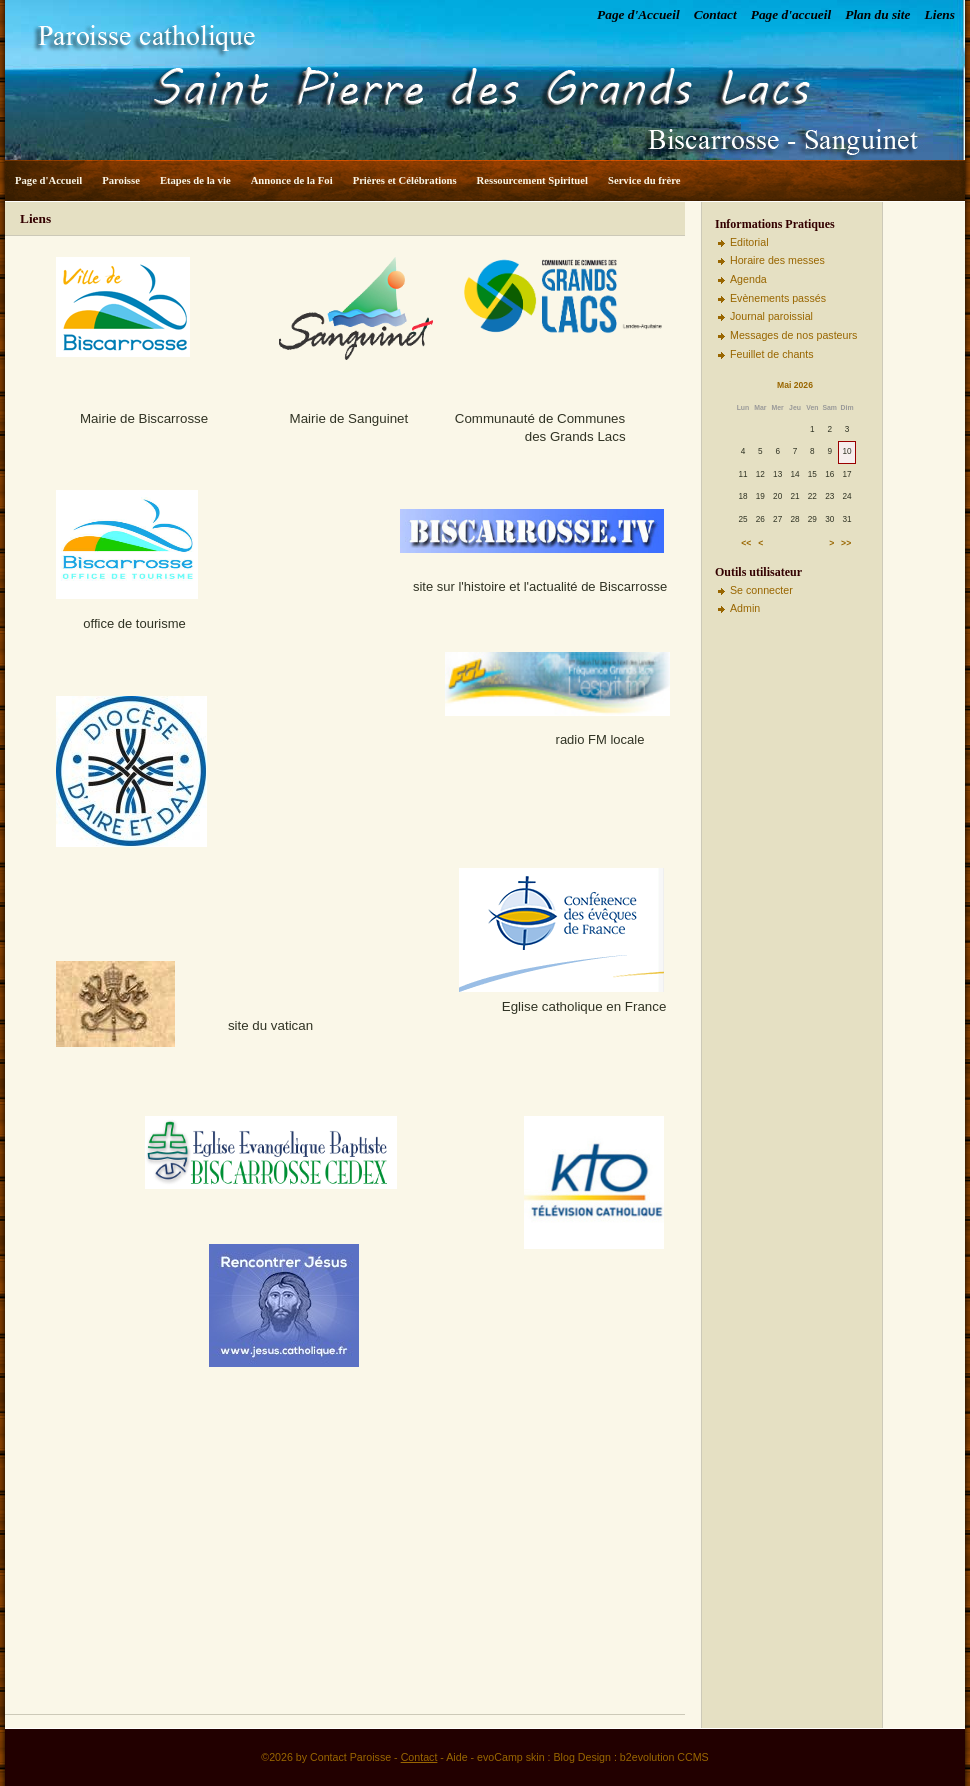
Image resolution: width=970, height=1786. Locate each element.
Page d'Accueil (638, 14)
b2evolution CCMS (664, 1757)
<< (746, 543)
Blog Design (582, 1757)
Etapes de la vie (195, 180)
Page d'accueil (791, 14)
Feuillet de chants (772, 354)
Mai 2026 (795, 385)
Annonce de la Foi (292, 180)
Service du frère (644, 180)
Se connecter (761, 590)
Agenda (748, 279)
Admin (745, 608)
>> (846, 543)
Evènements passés (778, 298)
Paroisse (121, 180)
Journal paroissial (771, 316)
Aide (456, 1757)
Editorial (749, 242)
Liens (940, 14)
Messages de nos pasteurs (793, 335)
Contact (715, 14)
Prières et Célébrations (405, 180)
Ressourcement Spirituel (532, 180)
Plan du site (877, 14)
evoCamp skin (511, 1757)
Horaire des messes (777, 260)
